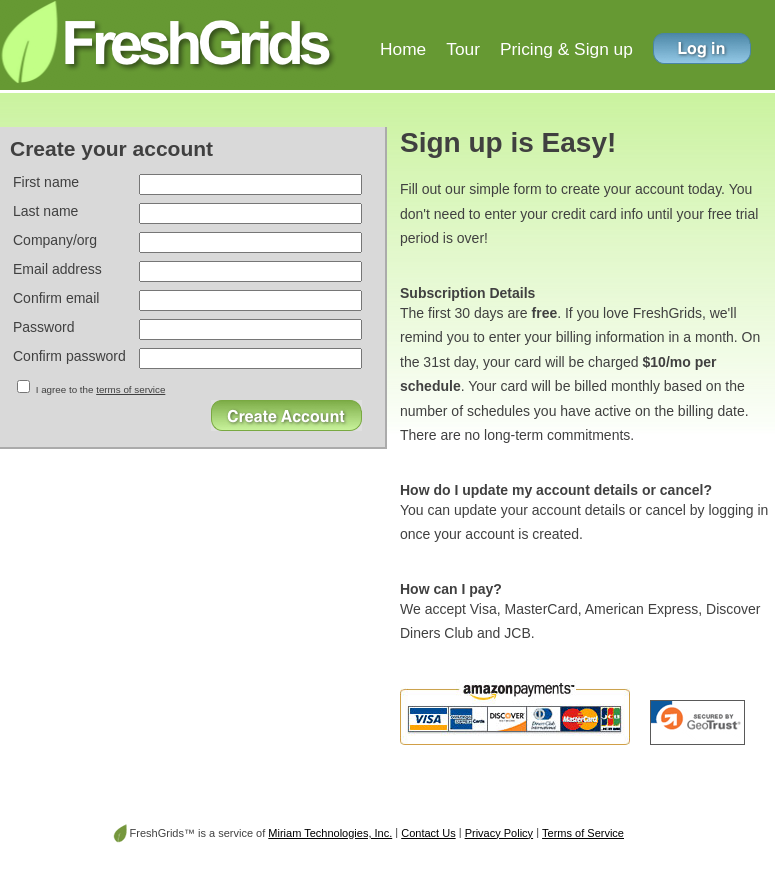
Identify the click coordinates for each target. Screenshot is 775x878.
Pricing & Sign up (566, 49)
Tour (463, 49)
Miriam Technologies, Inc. (330, 833)
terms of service (130, 389)
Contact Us (428, 833)
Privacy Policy (499, 833)
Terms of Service (583, 833)
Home (403, 49)
